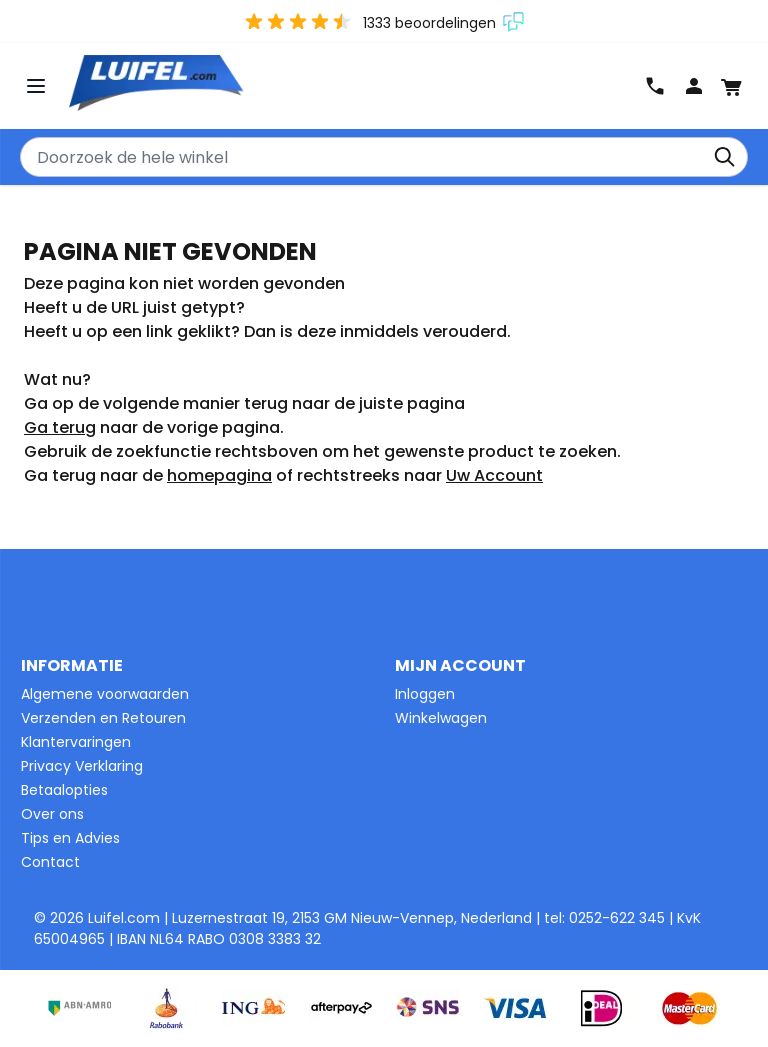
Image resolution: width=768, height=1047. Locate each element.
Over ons (52, 814)
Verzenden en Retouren (103, 718)
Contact (50, 862)
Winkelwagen (441, 718)
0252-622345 (655, 86)
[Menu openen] (38, 86)
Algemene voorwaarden (105, 694)
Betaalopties (64, 790)
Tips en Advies (70, 838)
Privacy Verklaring (82, 766)
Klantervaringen (76, 742)
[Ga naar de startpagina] (354, 85)
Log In (694, 86)
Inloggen (425, 694)
